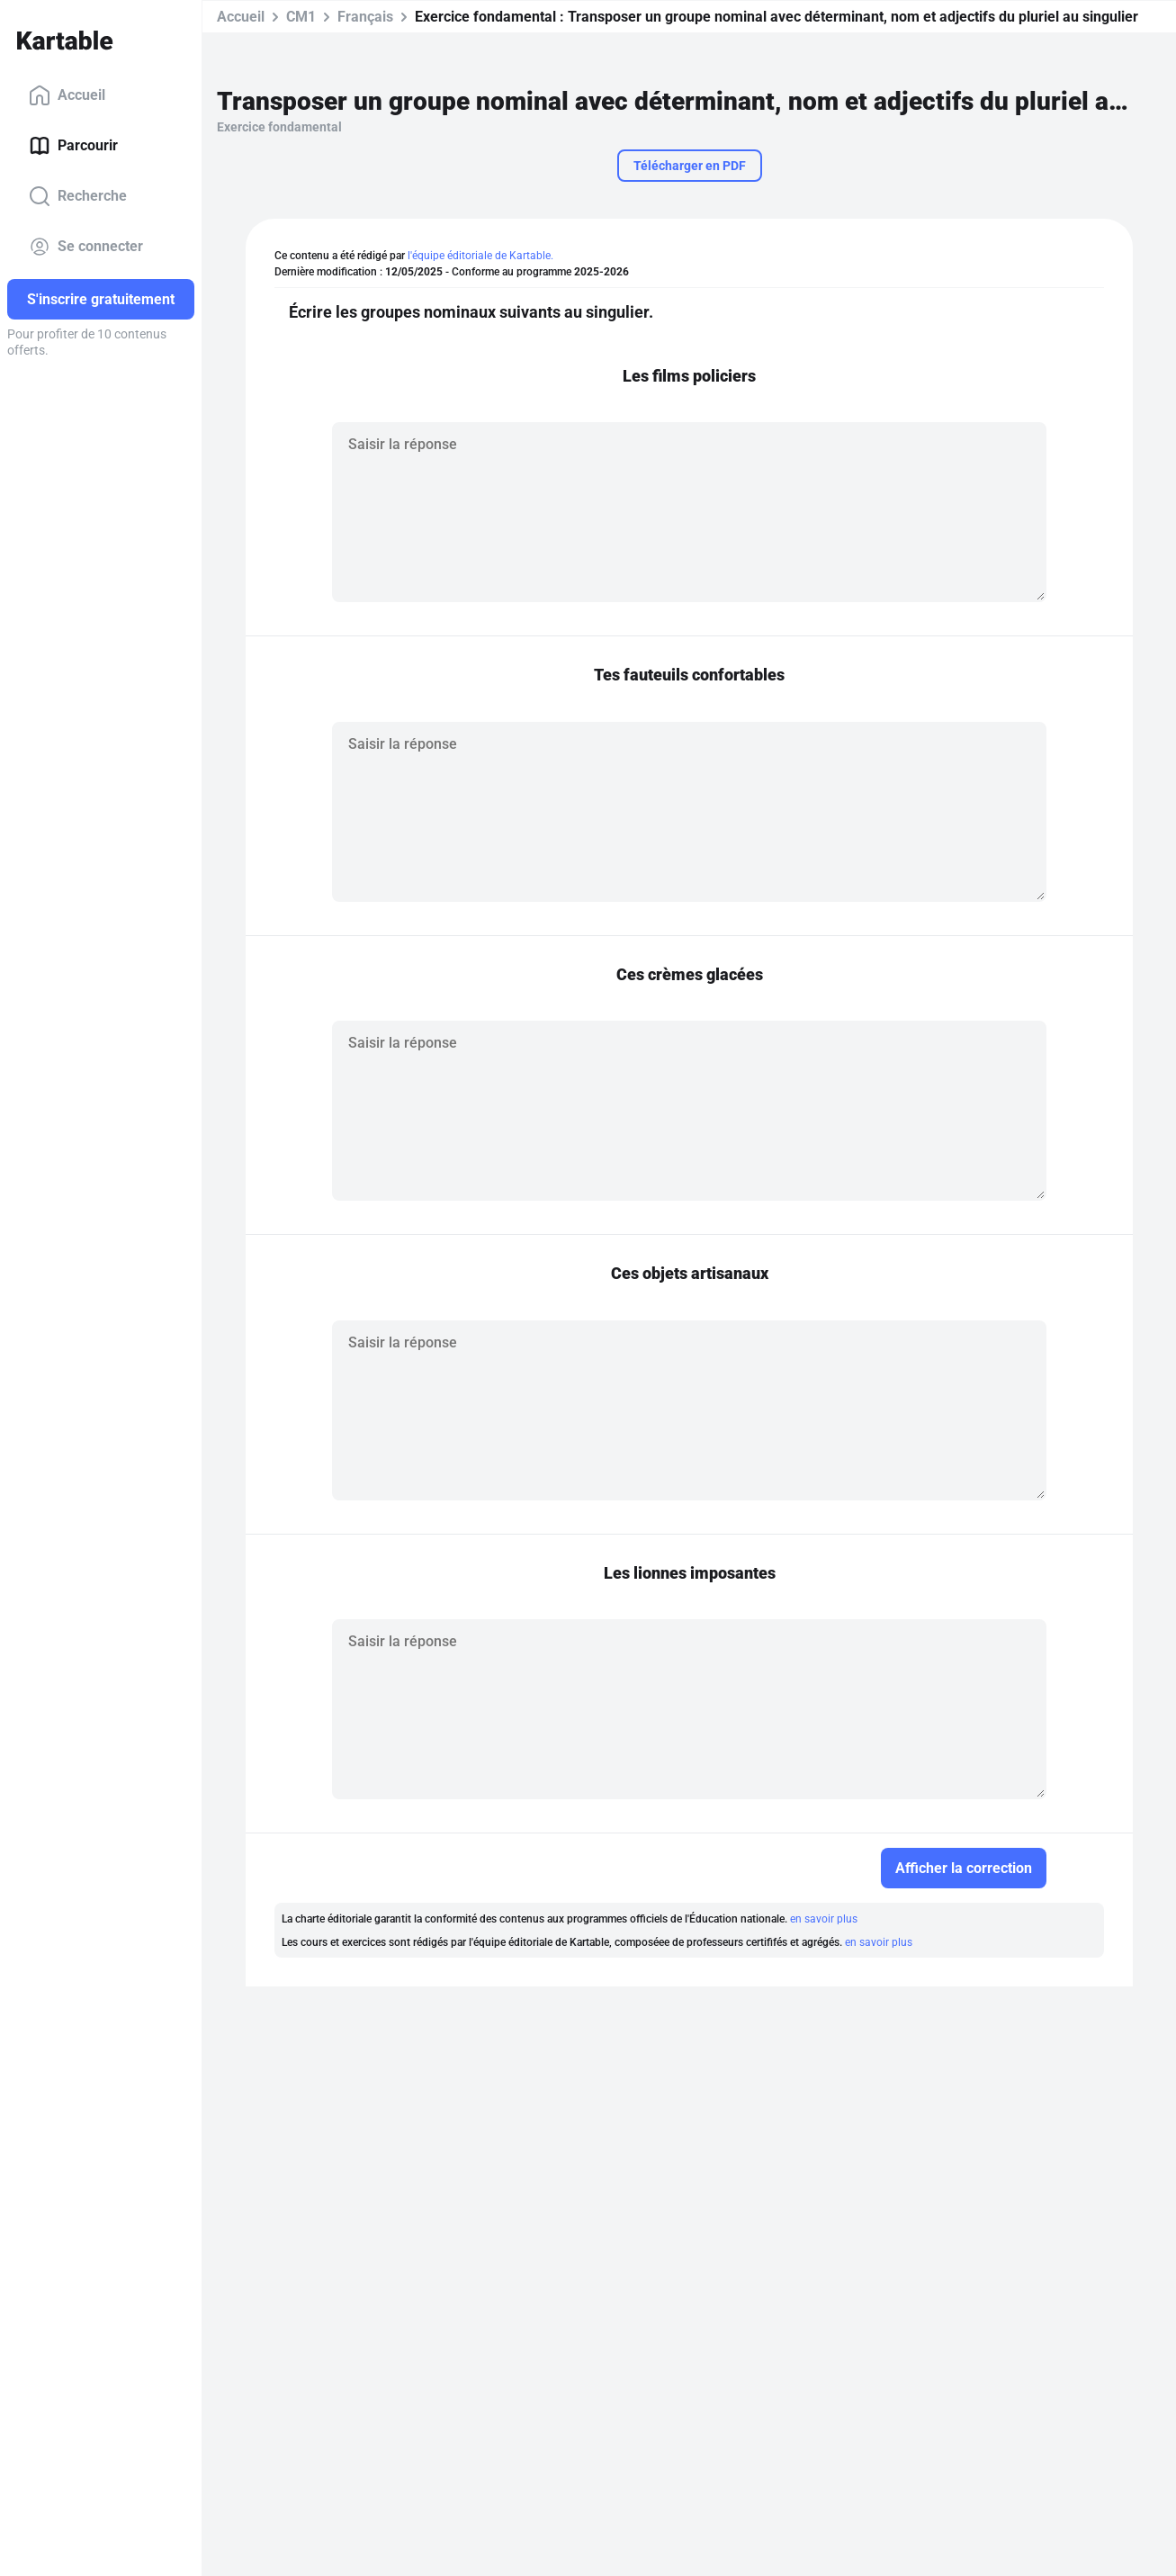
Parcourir (73, 146)
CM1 (301, 16)
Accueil (67, 95)
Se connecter (86, 246)
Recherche (78, 196)
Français (365, 16)
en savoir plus (823, 1919)
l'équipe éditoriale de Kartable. (480, 255)
